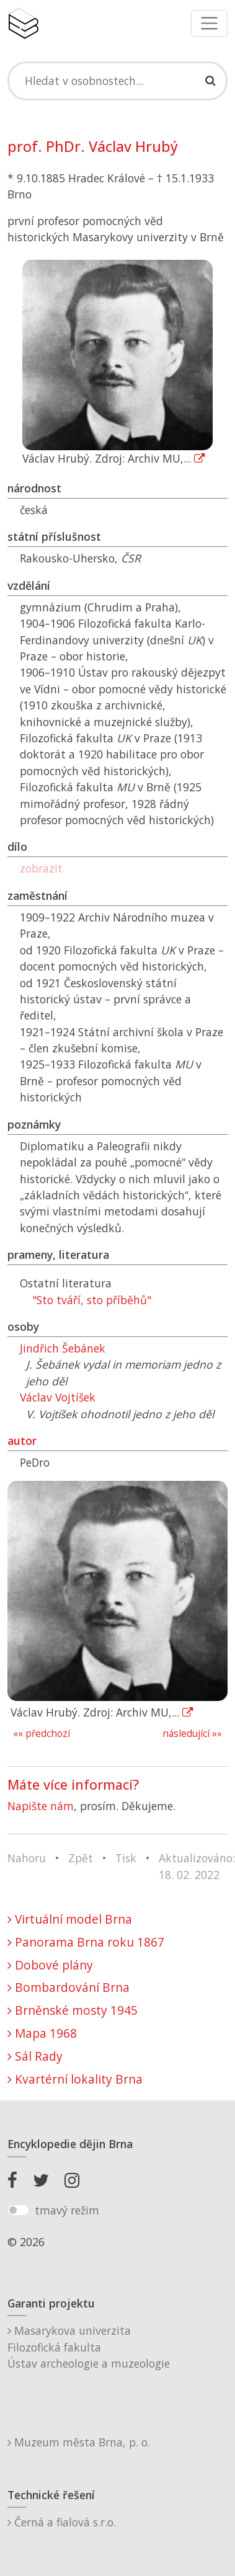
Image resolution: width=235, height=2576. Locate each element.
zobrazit (41, 868)
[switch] (18, 2210)
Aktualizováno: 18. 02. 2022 (197, 1865)
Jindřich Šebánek (62, 1348)
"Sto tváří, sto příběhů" (91, 1299)
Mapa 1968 (42, 2033)
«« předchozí (41, 1733)
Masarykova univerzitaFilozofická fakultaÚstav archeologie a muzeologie (88, 2347)
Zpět (80, 1857)
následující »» (192, 1733)
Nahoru (26, 1857)
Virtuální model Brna (69, 1919)
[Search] (117, 80)
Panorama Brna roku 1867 (85, 1942)
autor (22, 1440)
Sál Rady (35, 2056)
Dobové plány (50, 1964)
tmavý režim (67, 2210)
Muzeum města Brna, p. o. (78, 2442)
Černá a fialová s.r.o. (61, 2522)
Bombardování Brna (68, 1987)
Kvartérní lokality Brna (75, 2079)
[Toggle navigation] (209, 23)
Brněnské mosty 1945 (72, 2010)
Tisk (125, 1857)
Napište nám (40, 1805)
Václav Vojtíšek (57, 1397)
